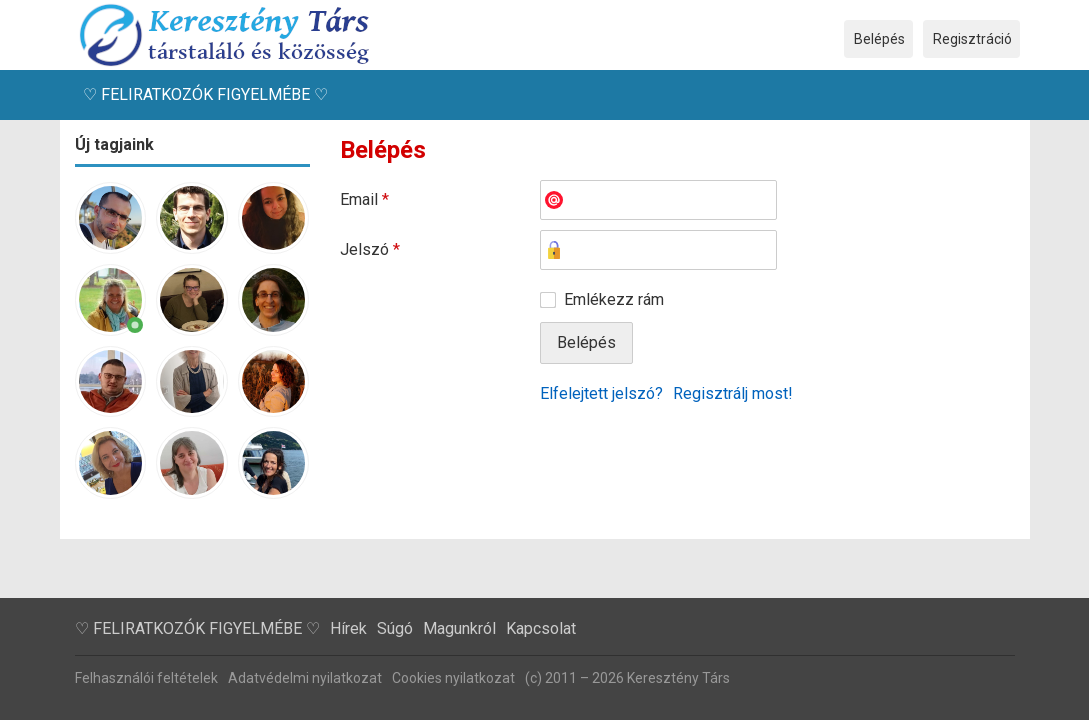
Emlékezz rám (614, 299)
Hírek (348, 628)
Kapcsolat (541, 628)
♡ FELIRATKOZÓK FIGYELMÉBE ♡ (205, 94)
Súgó (395, 628)
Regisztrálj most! (733, 393)
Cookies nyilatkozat (453, 678)
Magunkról (459, 628)
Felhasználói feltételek (146, 678)
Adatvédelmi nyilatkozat (305, 678)
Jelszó (370, 249)
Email (364, 199)
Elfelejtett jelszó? (601, 393)
